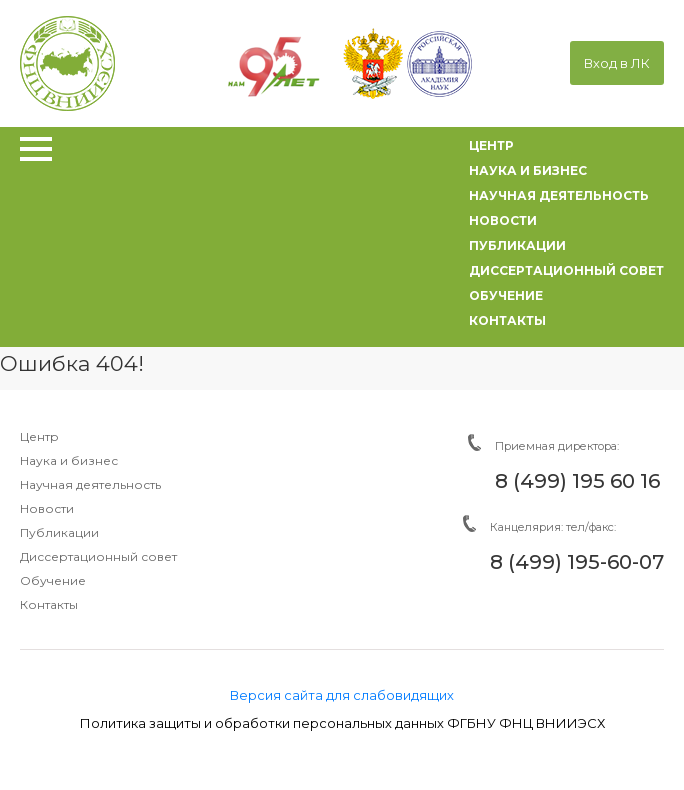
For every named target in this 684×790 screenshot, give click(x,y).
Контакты (49, 604)
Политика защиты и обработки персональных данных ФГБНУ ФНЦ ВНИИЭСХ (342, 723)
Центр (39, 436)
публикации (517, 245)
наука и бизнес (528, 170)
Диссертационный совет (98, 556)
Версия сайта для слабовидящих (342, 695)
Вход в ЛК (617, 63)
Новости (47, 508)
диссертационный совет (566, 270)
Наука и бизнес (69, 460)
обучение (506, 295)
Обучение (53, 580)
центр (491, 145)
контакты (507, 320)
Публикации (59, 532)
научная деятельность (559, 195)
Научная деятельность (90, 484)
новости (503, 220)
